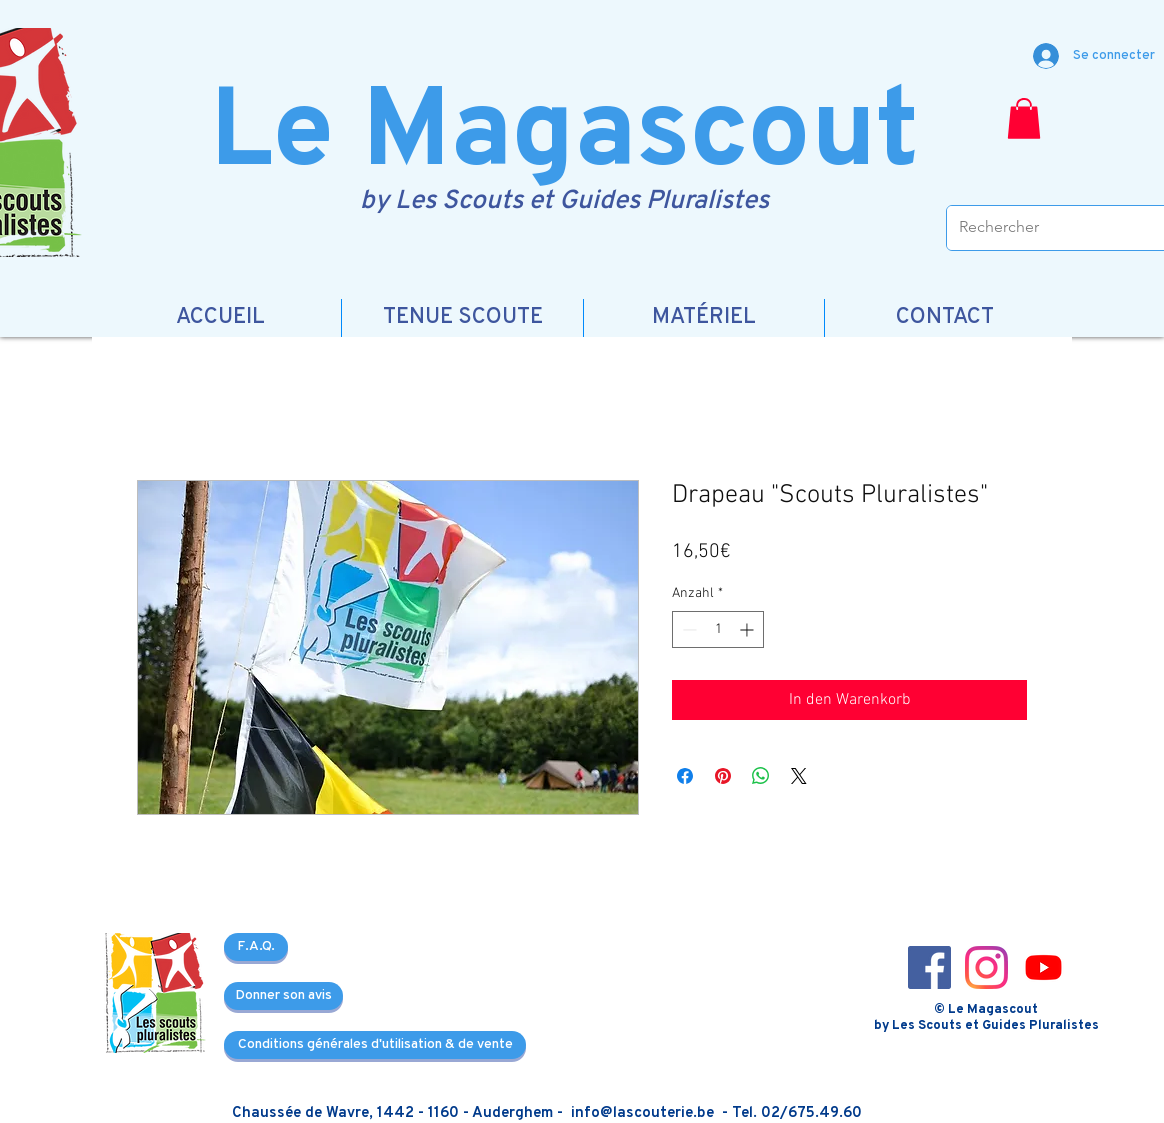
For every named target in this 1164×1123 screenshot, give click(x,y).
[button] (1024, 118)
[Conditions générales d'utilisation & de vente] (375, 1045)
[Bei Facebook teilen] (685, 776)
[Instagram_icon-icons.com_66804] (986, 967)
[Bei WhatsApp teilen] (761, 776)
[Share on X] (799, 776)
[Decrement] (687, 629)
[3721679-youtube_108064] (1043, 967)
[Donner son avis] (283, 996)
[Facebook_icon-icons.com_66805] (929, 967)
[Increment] (748, 629)
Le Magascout (564, 136)
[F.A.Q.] (256, 947)
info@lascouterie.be (642, 1113)
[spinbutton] (718, 629)
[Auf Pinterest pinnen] (723, 776)
